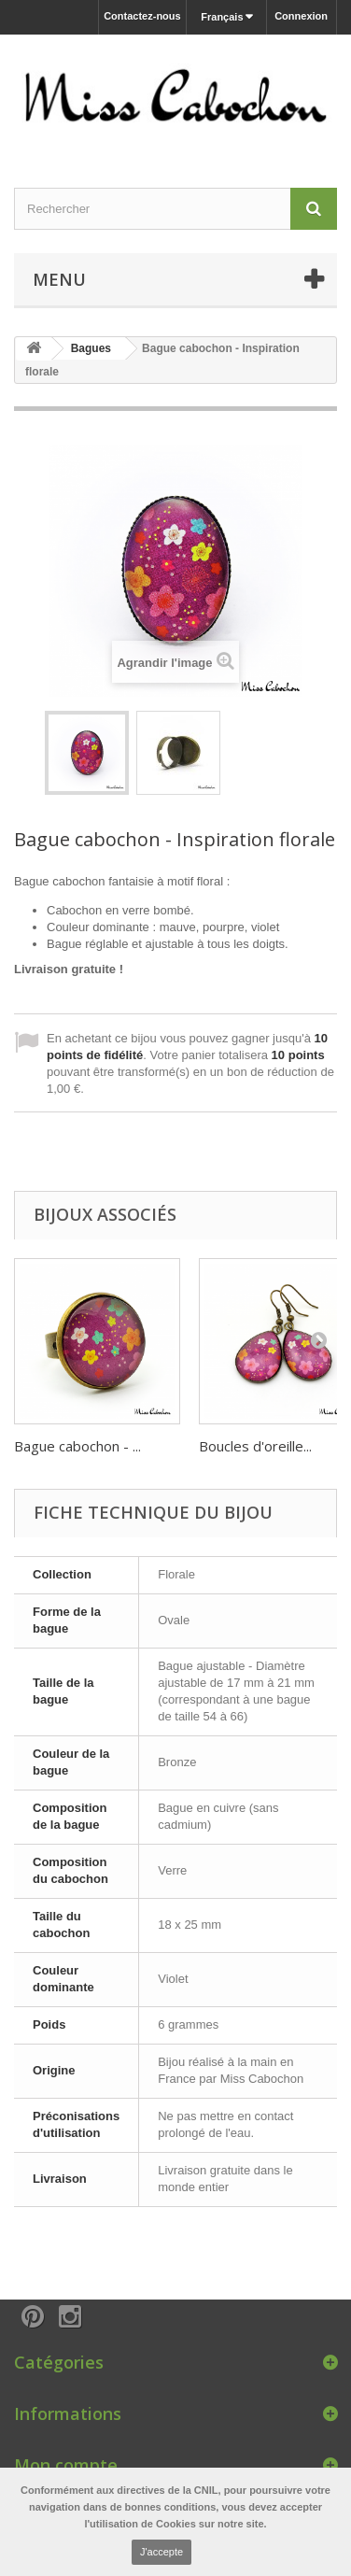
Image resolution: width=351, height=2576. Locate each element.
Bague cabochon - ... (77, 1445)
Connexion (301, 15)
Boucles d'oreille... (255, 1445)
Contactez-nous (142, 15)
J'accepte (161, 2551)
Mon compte (66, 2465)
